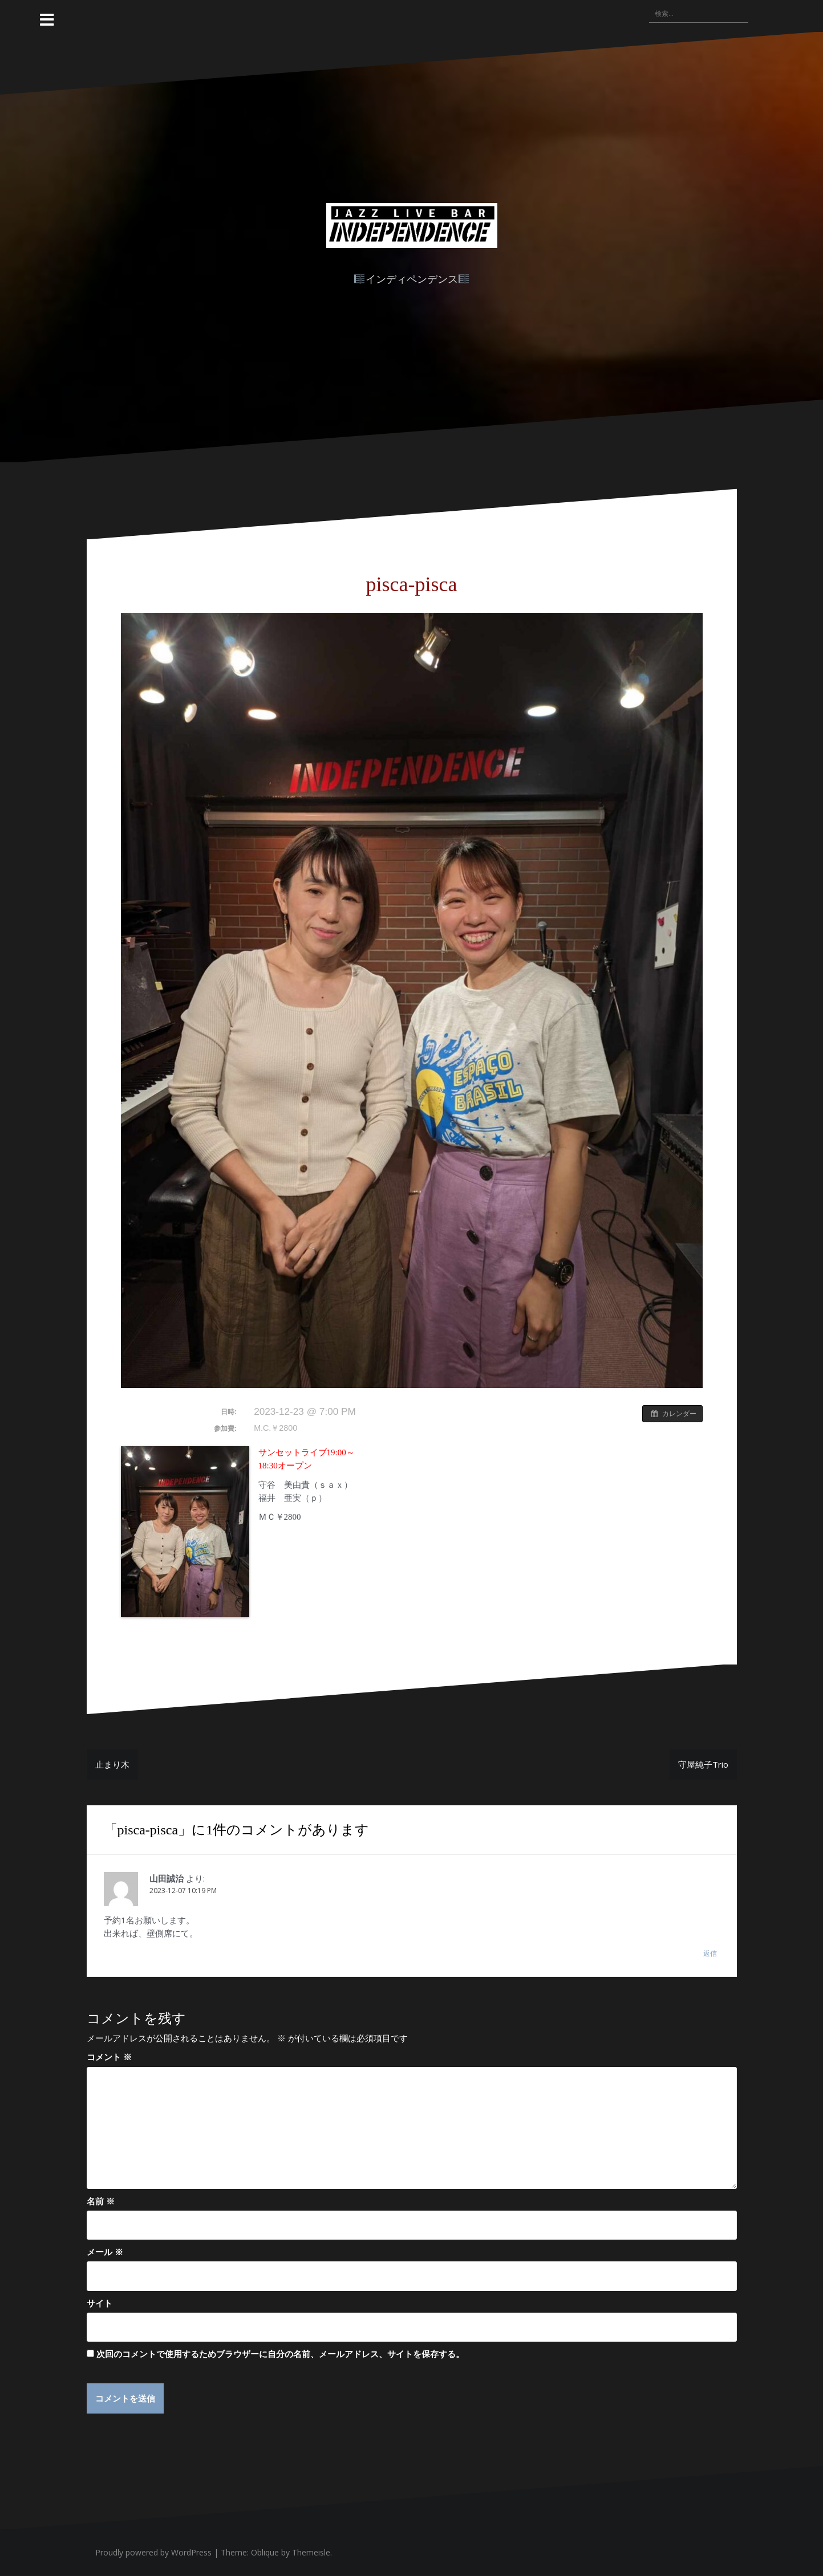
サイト (99, 2303)
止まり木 (112, 1764)
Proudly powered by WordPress (153, 2552)
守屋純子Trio (703, 1764)
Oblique (265, 2552)
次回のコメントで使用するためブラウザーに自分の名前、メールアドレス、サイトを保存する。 (280, 2353)
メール (105, 2251)
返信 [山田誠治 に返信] (710, 1953)
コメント (109, 2056)
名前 (101, 2201)
